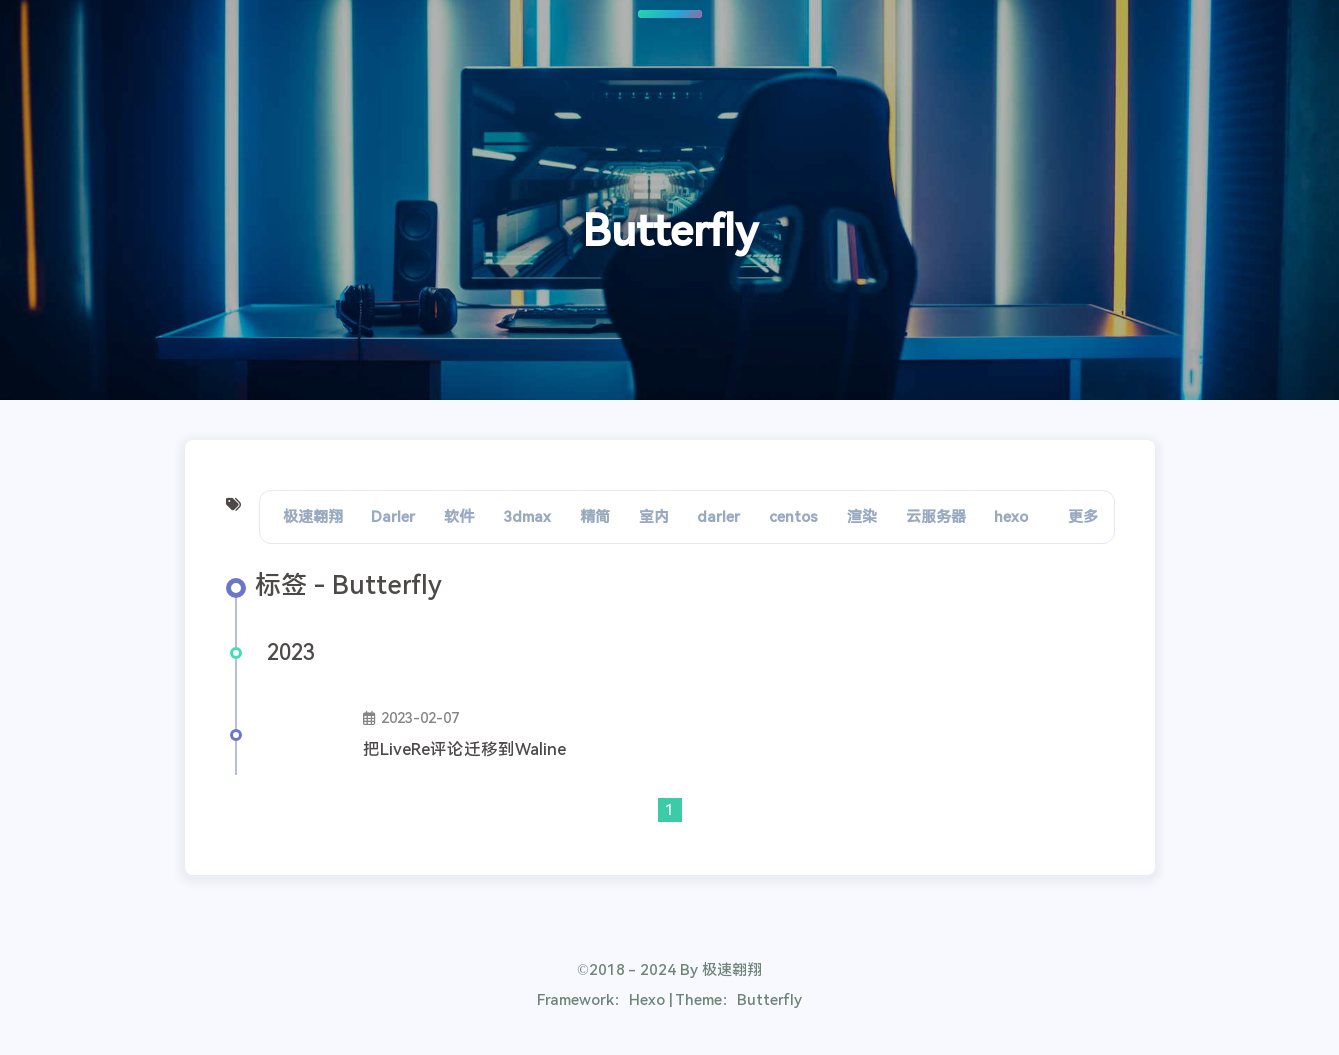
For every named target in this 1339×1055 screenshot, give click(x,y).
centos (793, 517)
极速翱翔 (313, 517)
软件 (459, 517)
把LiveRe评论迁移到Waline (464, 749)
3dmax (527, 517)
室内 (654, 517)
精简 (595, 517)
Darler (393, 517)
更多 (1083, 517)
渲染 (862, 517)
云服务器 (936, 517)
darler (718, 517)
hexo (1011, 517)
